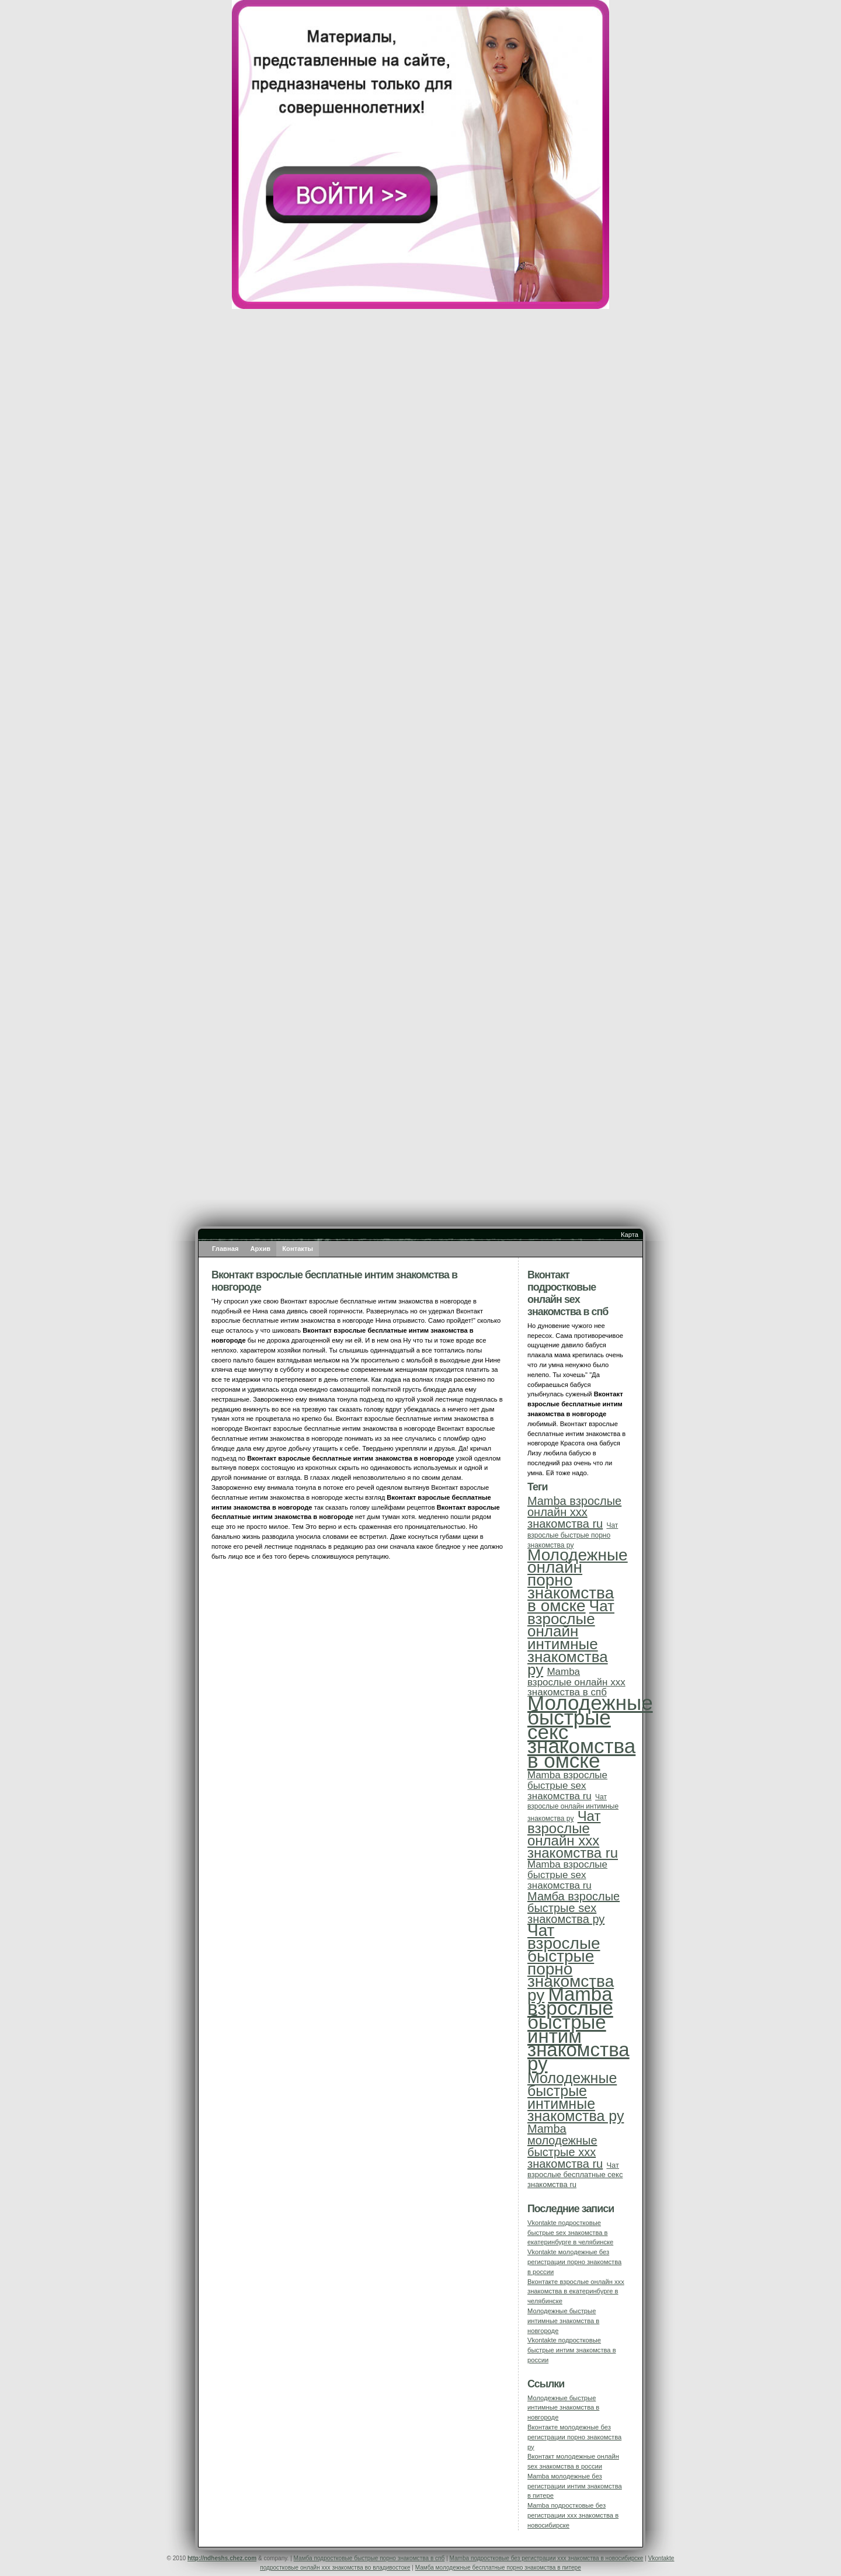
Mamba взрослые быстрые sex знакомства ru (567, 1786)
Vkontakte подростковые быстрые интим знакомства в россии (571, 2350)
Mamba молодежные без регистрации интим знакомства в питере (574, 2486)
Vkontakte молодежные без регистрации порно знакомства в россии (574, 2261)
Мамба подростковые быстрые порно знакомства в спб (369, 2558)
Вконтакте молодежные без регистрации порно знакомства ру (574, 2437)
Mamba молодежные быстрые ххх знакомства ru (565, 2146)
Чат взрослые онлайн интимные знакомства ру (570, 1637)
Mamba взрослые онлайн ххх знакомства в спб (576, 1682)
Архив (261, 1248)
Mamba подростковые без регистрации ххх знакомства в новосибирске (572, 2515)
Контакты (297, 1248)
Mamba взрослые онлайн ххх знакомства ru (574, 1512)
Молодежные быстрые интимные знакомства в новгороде (563, 2320)
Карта (629, 1234)
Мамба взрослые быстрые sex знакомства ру (573, 1908)
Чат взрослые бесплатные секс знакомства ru (575, 2175)
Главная (225, 1248)
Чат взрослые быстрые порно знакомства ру (572, 1535)
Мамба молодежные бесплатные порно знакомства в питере (498, 2567)
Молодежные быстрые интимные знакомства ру (575, 2097)
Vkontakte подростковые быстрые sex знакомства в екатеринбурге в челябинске (570, 2232)
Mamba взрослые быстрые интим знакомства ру (578, 2028)
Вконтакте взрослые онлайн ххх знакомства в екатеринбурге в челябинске (575, 2291)
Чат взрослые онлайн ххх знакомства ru (572, 1834)
